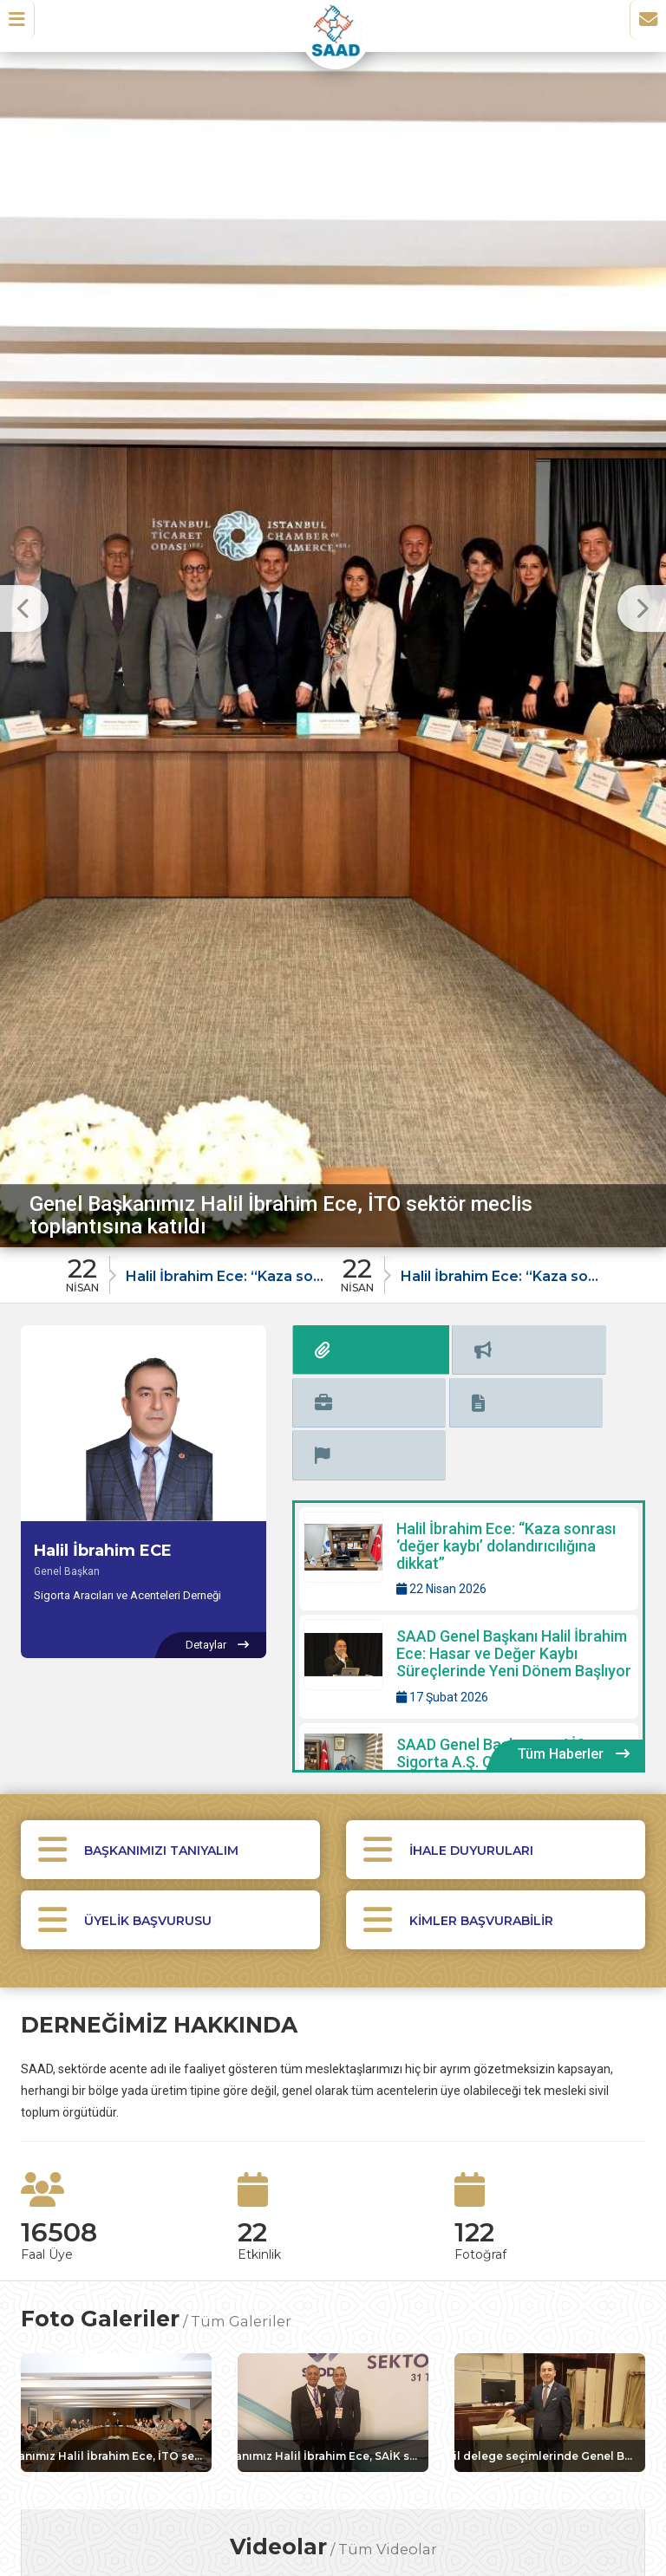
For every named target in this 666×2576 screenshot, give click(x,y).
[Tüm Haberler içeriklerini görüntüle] (574, 1640)
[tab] (321, 1347)
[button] (23, 25)
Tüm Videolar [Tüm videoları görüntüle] (387, 2469)
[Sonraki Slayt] (641, 608)
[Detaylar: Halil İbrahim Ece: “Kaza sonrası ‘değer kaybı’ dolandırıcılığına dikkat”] (469, 1444)
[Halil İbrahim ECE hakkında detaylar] (216, 1645)
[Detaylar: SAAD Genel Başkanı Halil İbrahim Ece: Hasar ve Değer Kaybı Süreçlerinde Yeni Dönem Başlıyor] (469, 1551)
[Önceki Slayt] (24, 608)
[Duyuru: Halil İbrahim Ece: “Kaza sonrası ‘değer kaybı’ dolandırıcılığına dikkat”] (196, 1270)
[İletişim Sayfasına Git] (641, 25)
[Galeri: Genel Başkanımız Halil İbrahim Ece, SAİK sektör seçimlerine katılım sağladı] (333, 2327)
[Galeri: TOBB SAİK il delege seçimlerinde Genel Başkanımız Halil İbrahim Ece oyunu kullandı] (549, 2327)
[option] (333, 645)
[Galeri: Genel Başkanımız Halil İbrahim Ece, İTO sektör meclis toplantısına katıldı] (116, 2327)
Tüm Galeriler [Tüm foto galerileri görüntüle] (241, 2235)
